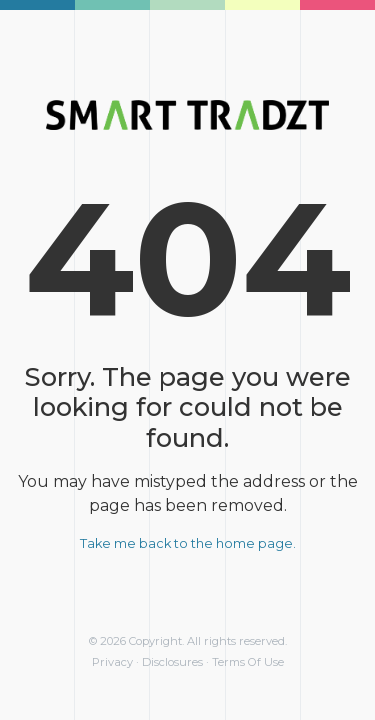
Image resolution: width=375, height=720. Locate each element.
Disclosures (172, 662)
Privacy (112, 662)
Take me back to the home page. (188, 543)
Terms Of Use (248, 662)
